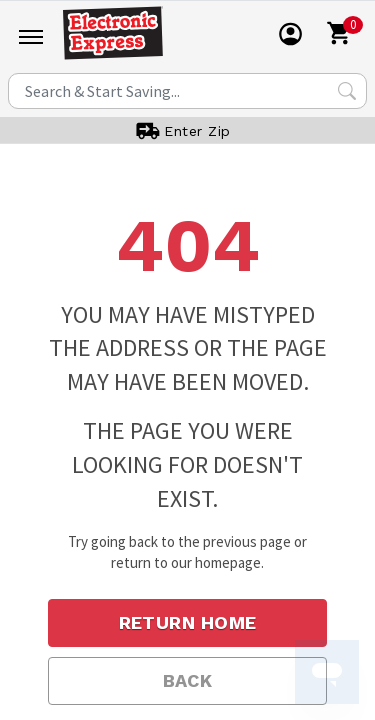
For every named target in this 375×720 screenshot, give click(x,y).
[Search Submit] (347, 91)
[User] (291, 34)
